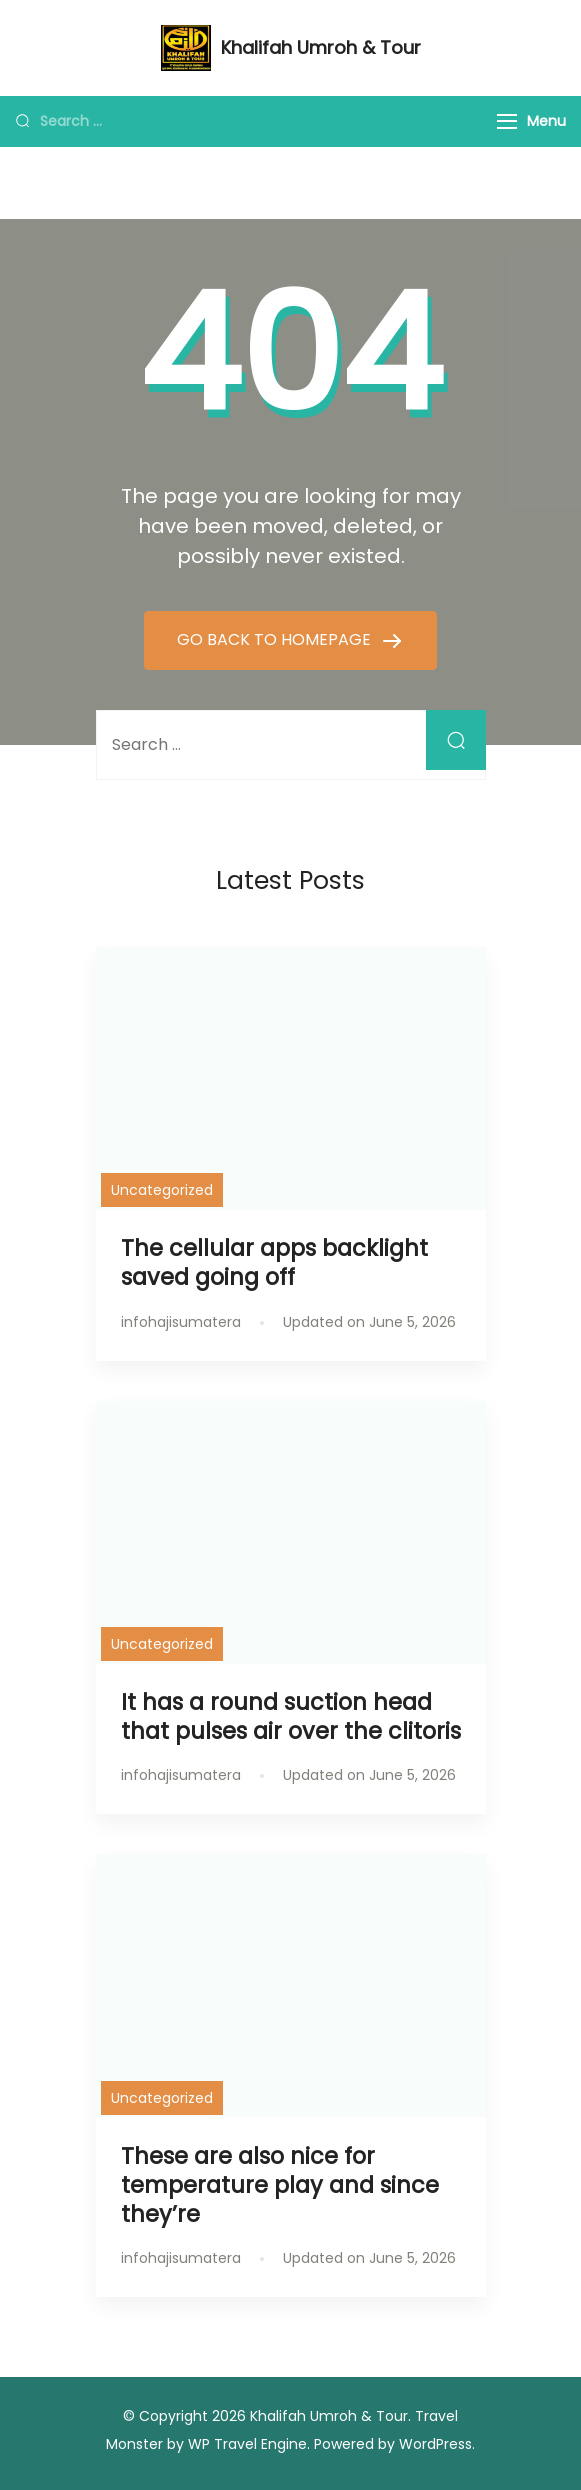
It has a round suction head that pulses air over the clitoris (291, 1716)
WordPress (435, 2444)
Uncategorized (162, 1190)
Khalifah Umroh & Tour (321, 47)
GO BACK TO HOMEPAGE (276, 639)
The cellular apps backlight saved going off (274, 1262)
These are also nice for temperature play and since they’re (280, 2185)
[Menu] (507, 121)
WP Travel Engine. (249, 2444)
